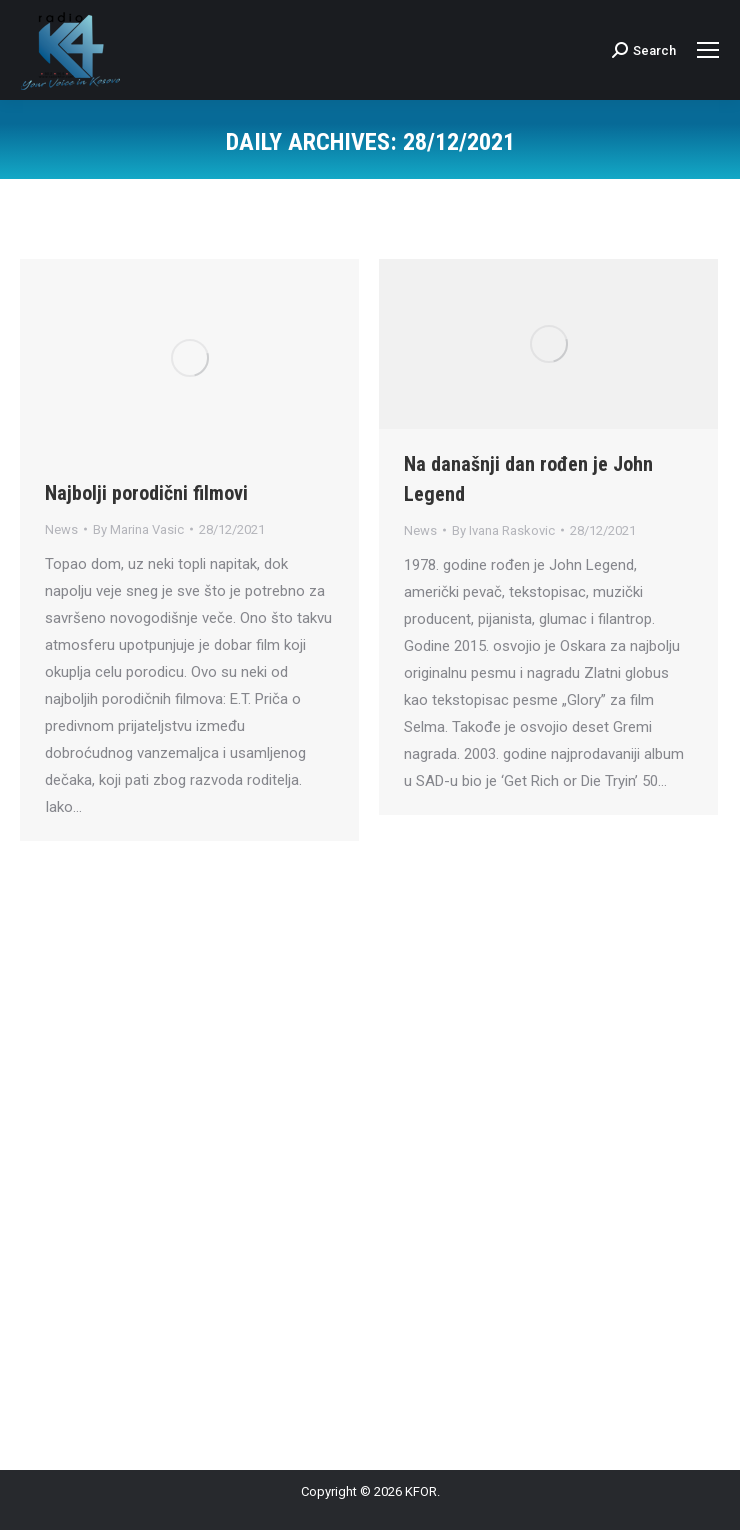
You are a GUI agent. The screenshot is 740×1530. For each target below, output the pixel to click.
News (61, 529)
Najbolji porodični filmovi (146, 493)
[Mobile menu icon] (708, 50)
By (138, 529)
